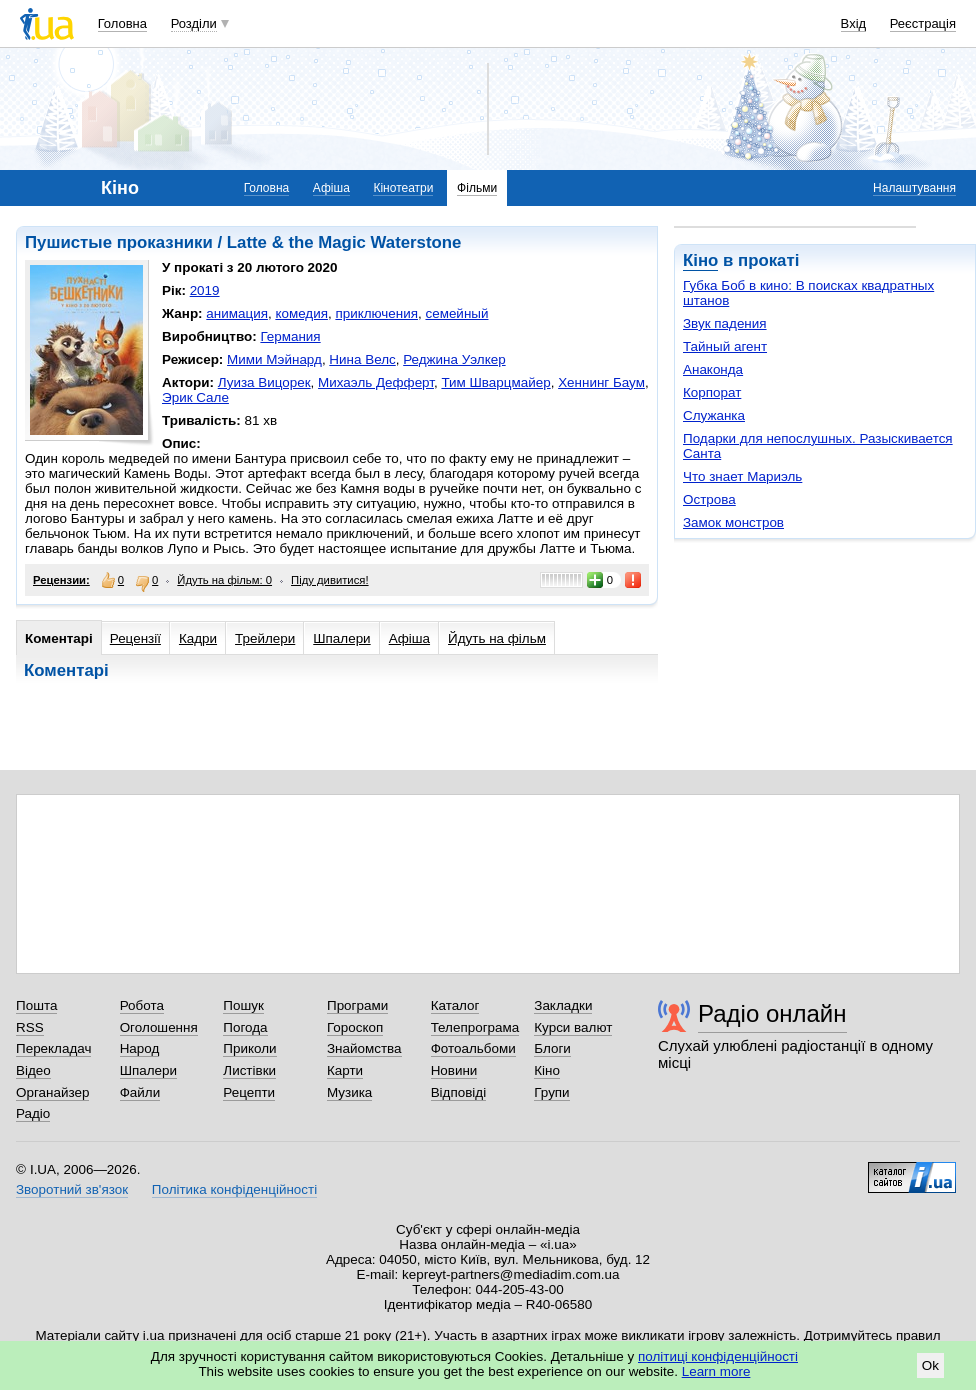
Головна (122, 23)
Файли (140, 1092)
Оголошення (159, 1027)
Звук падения (725, 323)
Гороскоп (355, 1027)
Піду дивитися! (330, 580)
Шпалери (341, 638)
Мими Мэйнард (274, 359)
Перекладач (53, 1048)
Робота (142, 1005)
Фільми (477, 188)
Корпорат (712, 392)
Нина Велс (362, 359)
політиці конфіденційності (718, 1356)
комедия (301, 313)
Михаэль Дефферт (376, 382)
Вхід (854, 23)
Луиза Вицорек (264, 382)
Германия (290, 336)
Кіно (700, 260)
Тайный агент (725, 346)
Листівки (249, 1070)
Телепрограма (475, 1027)
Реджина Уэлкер (454, 359)
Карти (345, 1070)
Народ (140, 1048)
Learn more (716, 1371)
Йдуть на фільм (497, 638)
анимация (237, 313)
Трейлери (265, 638)
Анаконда (713, 369)
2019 (205, 290)
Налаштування (914, 188)
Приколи (249, 1048)
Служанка (714, 415)
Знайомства (364, 1048)
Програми (357, 1005)
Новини (454, 1070)
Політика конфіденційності (234, 1189)
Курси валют (573, 1027)
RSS (30, 1027)
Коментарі (59, 638)
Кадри (198, 638)
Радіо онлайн (772, 1013)
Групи (551, 1092)
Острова (709, 499)
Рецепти (249, 1092)
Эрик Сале (195, 397)
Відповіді (459, 1092)
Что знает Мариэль (742, 476)
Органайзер (52, 1092)
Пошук (243, 1005)
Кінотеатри (403, 188)
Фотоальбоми (473, 1048)
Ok (930, 1365)
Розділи (194, 23)
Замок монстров (733, 522)
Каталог (455, 1005)
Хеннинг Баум (601, 382)
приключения (376, 313)
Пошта (36, 1005)
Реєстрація (923, 23)
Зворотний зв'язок (72, 1189)
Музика (349, 1092)
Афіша (331, 188)
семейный (456, 313)
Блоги (552, 1048)
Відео (33, 1070)
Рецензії (135, 638)
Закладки (563, 1005)
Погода (245, 1027)
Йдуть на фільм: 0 (224, 580)
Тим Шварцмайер (495, 382)
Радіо (33, 1113)
